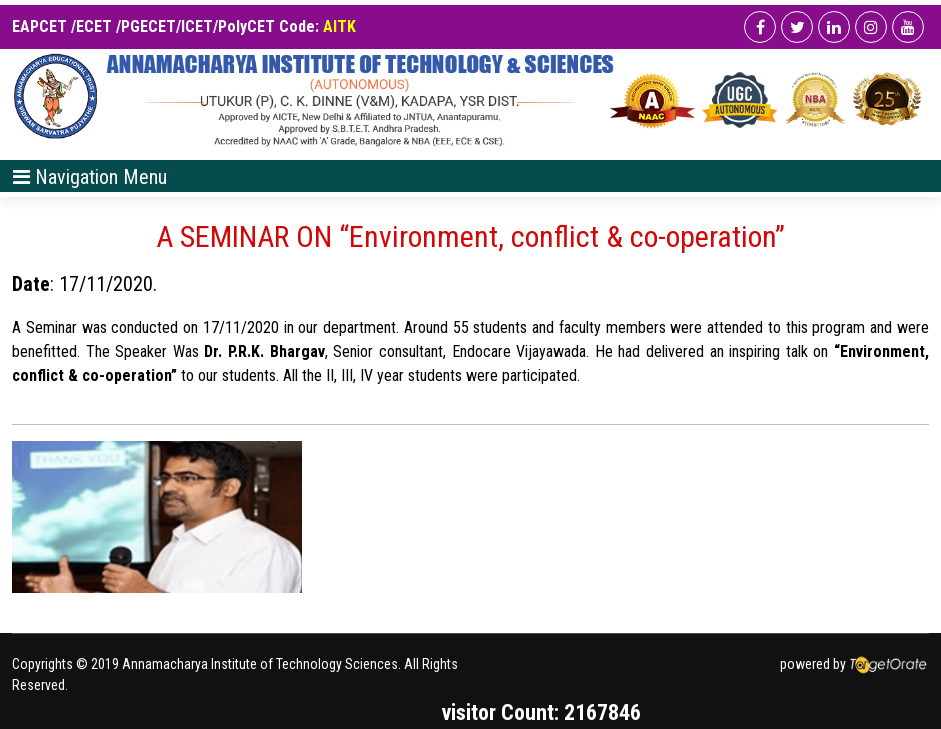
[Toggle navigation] (90, 176)
